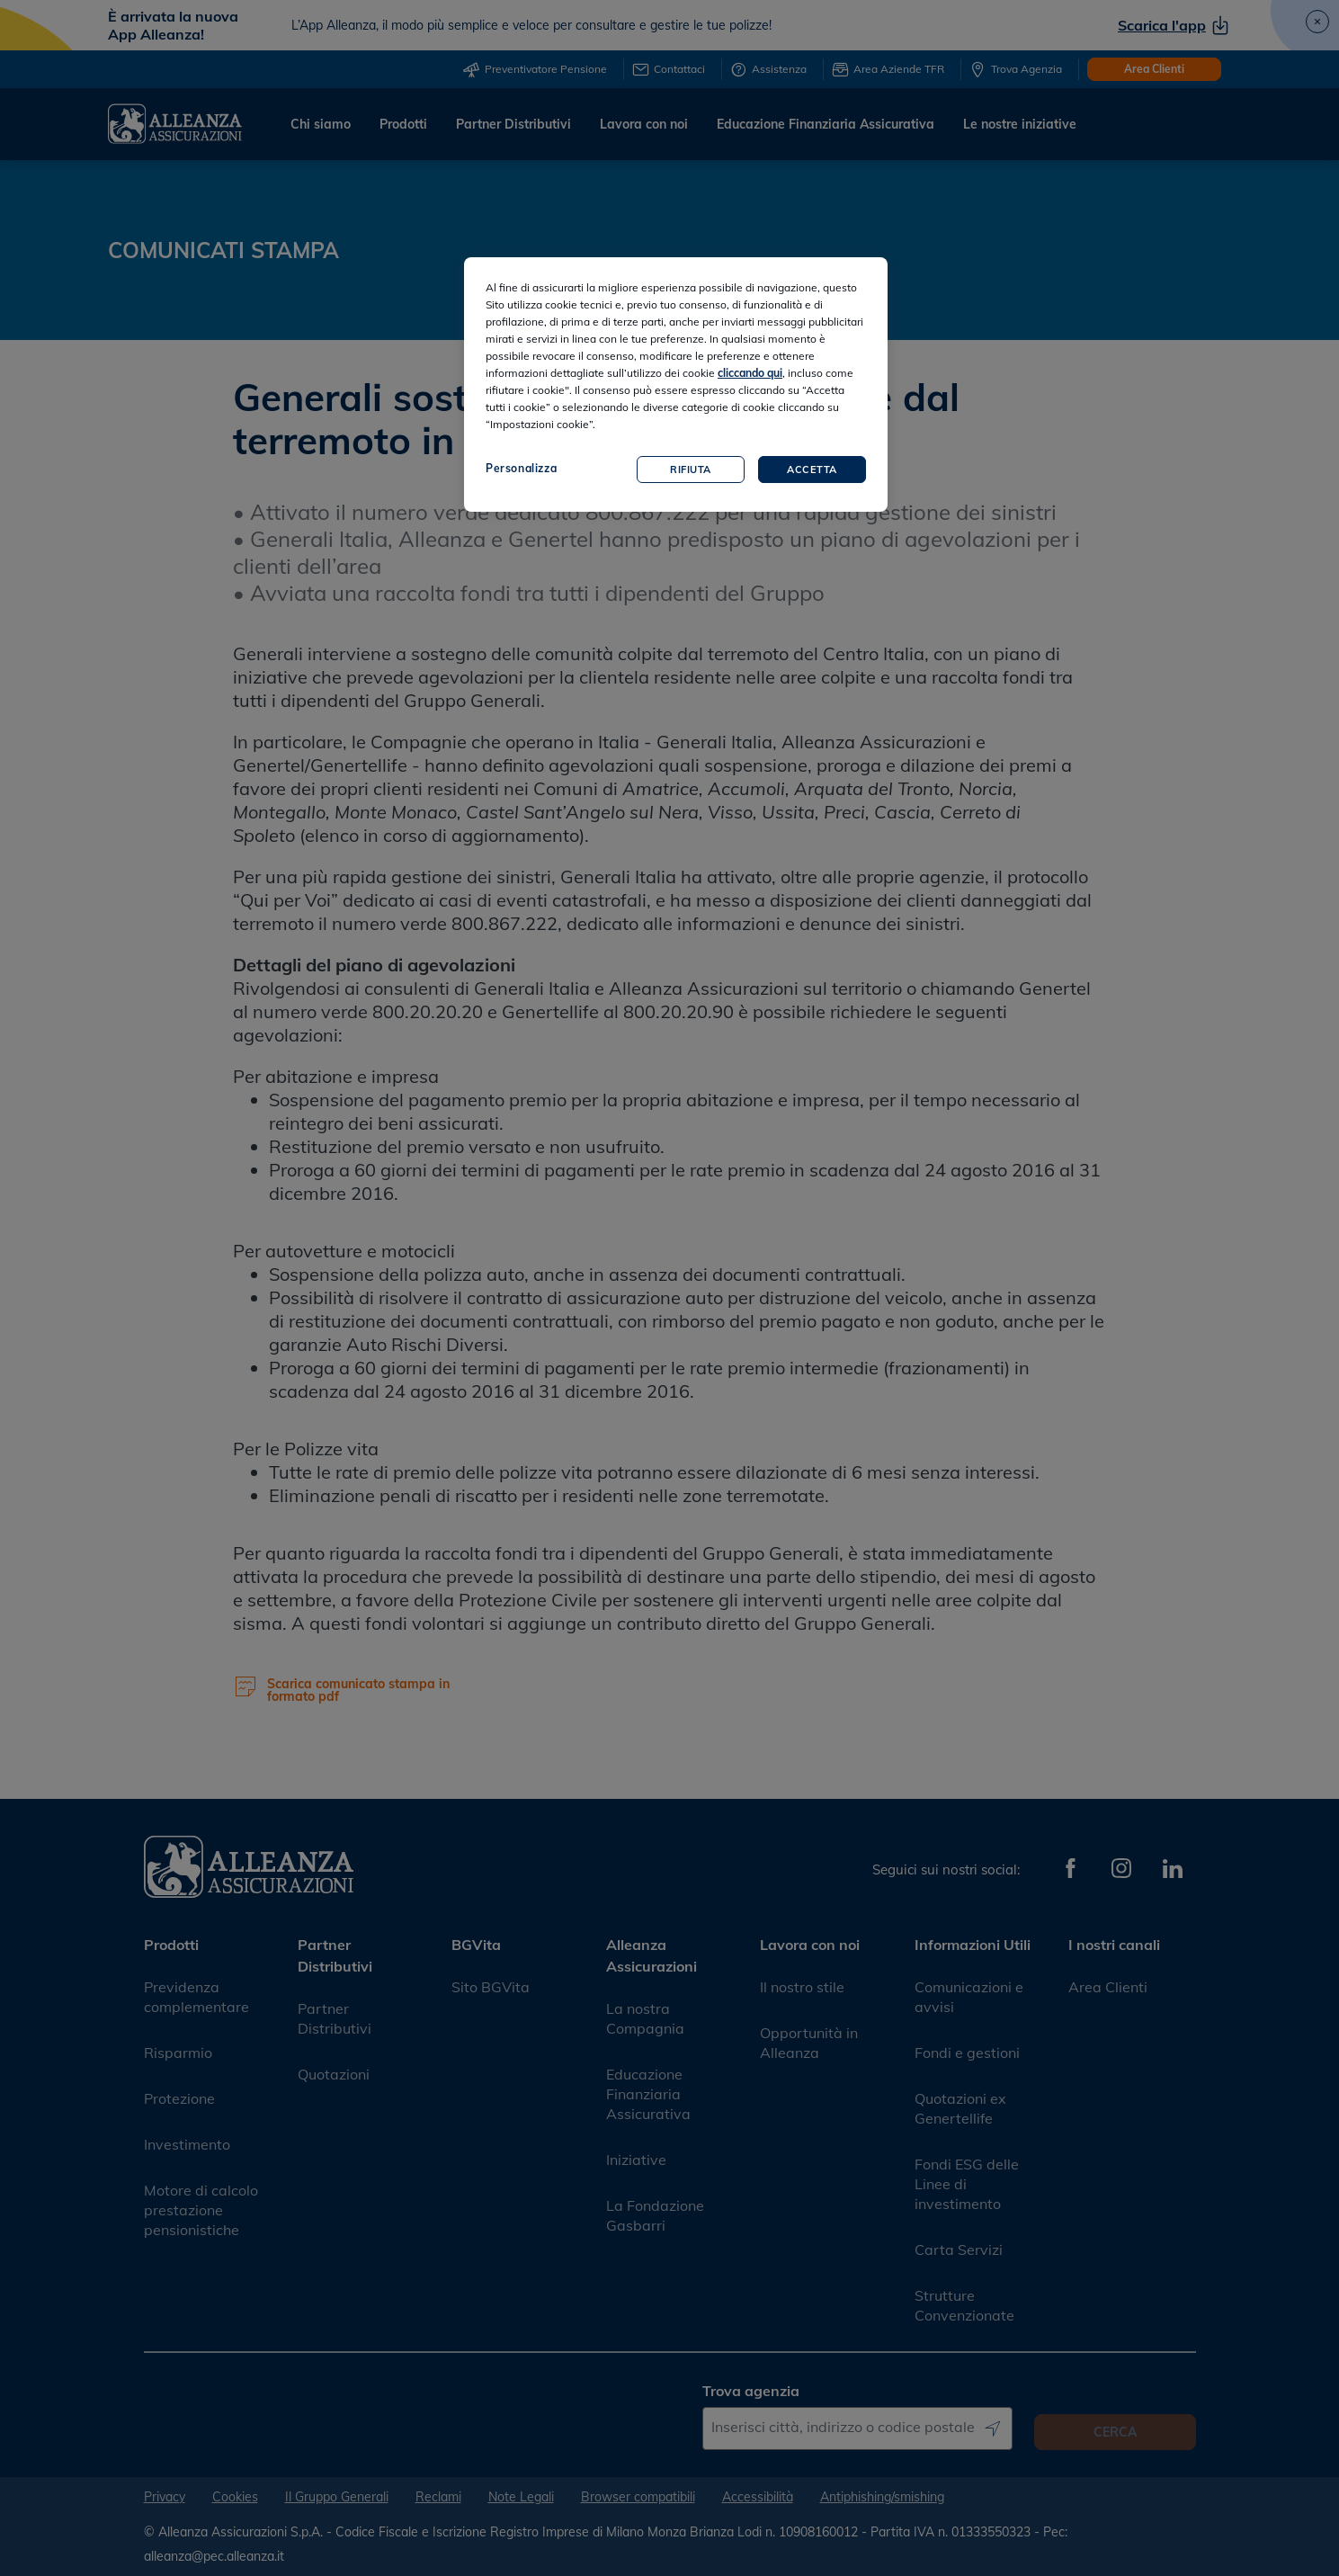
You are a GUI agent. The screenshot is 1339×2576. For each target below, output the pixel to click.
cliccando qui (750, 373)
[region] (676, 384)
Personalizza (521, 468)
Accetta (812, 469)
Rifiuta (690, 469)
